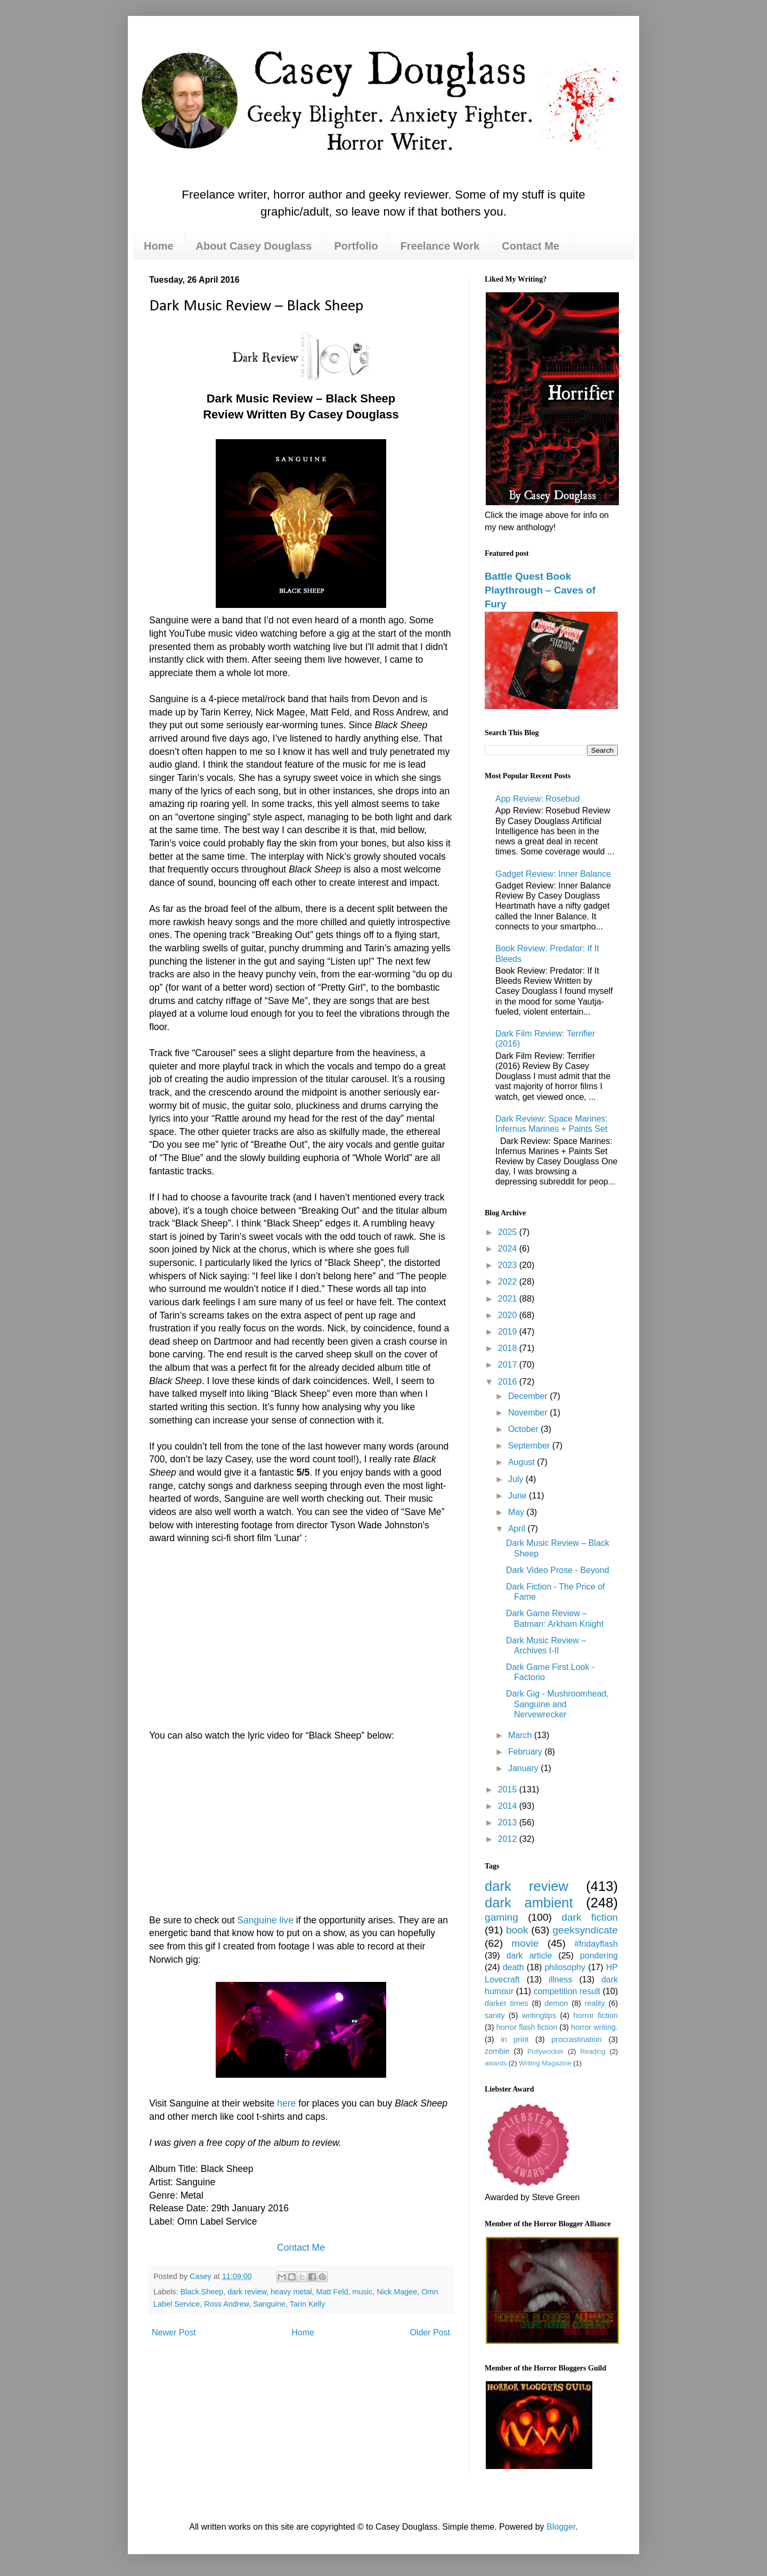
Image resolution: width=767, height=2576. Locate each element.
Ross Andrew (226, 2304)
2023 (508, 1265)
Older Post (430, 2332)
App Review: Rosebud (537, 798)
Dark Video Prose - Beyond (557, 1570)
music (363, 2291)
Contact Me (530, 246)
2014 (508, 1805)
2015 (508, 1789)
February (526, 1751)
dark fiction (589, 1917)
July (517, 1479)
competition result (567, 1991)
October (524, 1429)
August (522, 1462)
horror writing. (594, 2027)
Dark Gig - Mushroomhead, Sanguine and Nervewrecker (557, 1703)
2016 (508, 1381)
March (521, 1735)
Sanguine (269, 2304)
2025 (508, 1232)
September (530, 1445)
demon (556, 2003)
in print (514, 2039)
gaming (501, 1917)
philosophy (564, 1967)
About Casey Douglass (254, 246)
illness (560, 1979)
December (529, 1396)
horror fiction (596, 2015)
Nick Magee (397, 2291)
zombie (497, 2051)
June (518, 1495)
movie (524, 1943)
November (529, 1412)
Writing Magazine (545, 2063)
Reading (593, 2051)
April (517, 1528)
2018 (508, 1348)
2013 (508, 1822)
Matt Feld (332, 2291)
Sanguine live (265, 1920)
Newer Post (174, 2332)
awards (496, 2063)
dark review (246, 2291)
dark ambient (529, 1902)
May (517, 1512)
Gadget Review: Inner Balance (553, 873)
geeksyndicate (585, 1930)
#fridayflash (596, 1943)
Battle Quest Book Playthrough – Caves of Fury (540, 590)
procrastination (576, 2039)
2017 (508, 1364)
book (517, 1930)
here (286, 2103)
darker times (506, 2003)
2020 (508, 1315)
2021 (508, 1298)
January (524, 1768)
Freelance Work (440, 246)
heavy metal (291, 2291)
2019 (508, 1331)
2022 (508, 1281)
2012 (508, 1838)
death (513, 1967)
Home (159, 246)
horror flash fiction (527, 2027)
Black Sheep (201, 2291)
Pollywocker (545, 2051)
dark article (529, 1955)
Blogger (560, 2526)
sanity (495, 2015)
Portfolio (356, 246)
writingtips (539, 2015)
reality (594, 2003)
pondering (599, 1955)
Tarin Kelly (307, 2304)
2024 (508, 1248)
